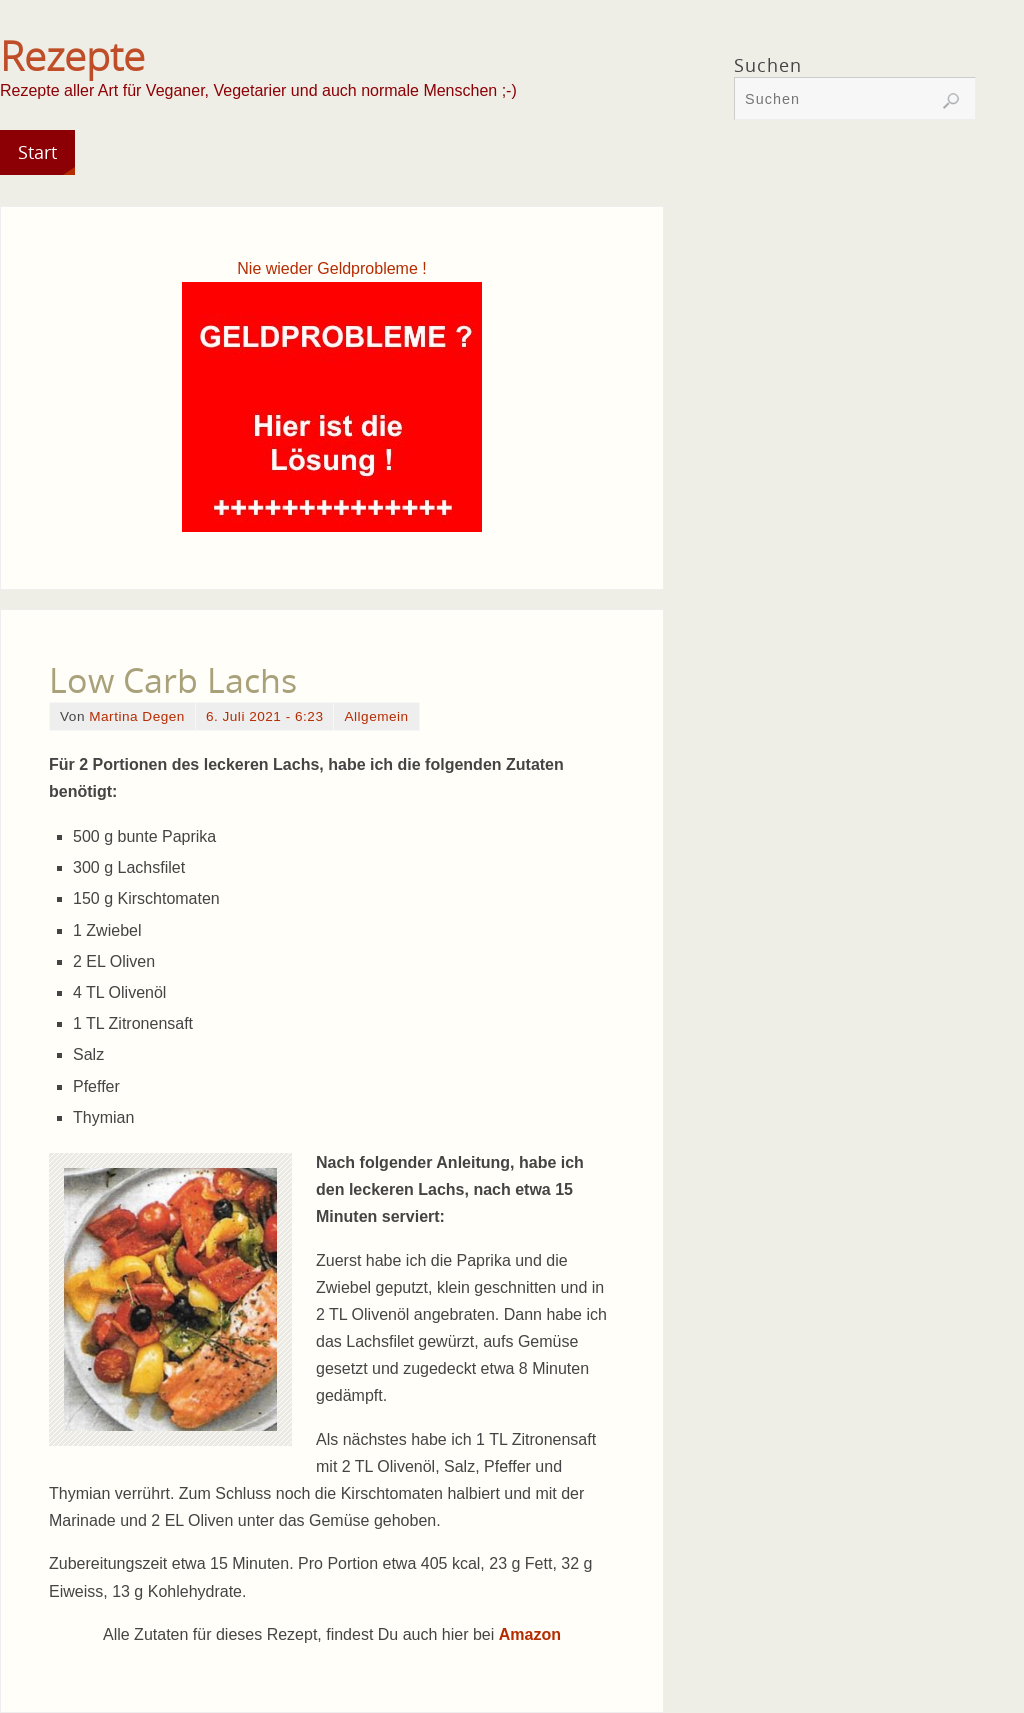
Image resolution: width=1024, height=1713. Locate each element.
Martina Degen (137, 716)
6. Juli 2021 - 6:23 (265, 716)
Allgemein (376, 716)
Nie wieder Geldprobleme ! (331, 268)
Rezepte (72, 56)
